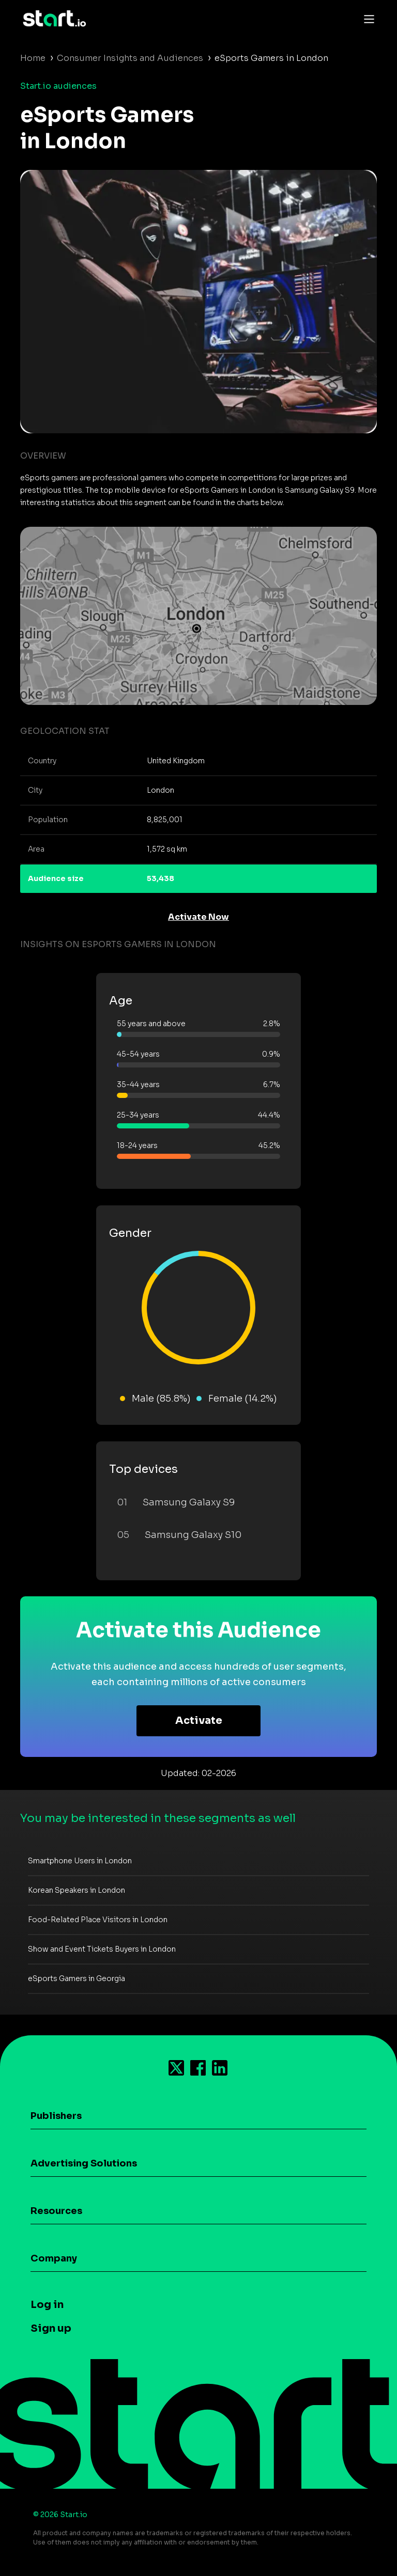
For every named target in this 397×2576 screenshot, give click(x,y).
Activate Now (198, 917)
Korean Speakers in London (76, 1890)
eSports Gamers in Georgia (76, 1978)
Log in (47, 2304)
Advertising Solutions (83, 2163)
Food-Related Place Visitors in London (97, 1919)
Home (32, 58)
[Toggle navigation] (366, 18)
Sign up (50, 2328)
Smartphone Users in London (80, 1860)
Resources (56, 2211)
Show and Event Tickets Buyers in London (102, 1949)
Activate (198, 1720)
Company (53, 2258)
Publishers (56, 2116)
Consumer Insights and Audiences (130, 58)
